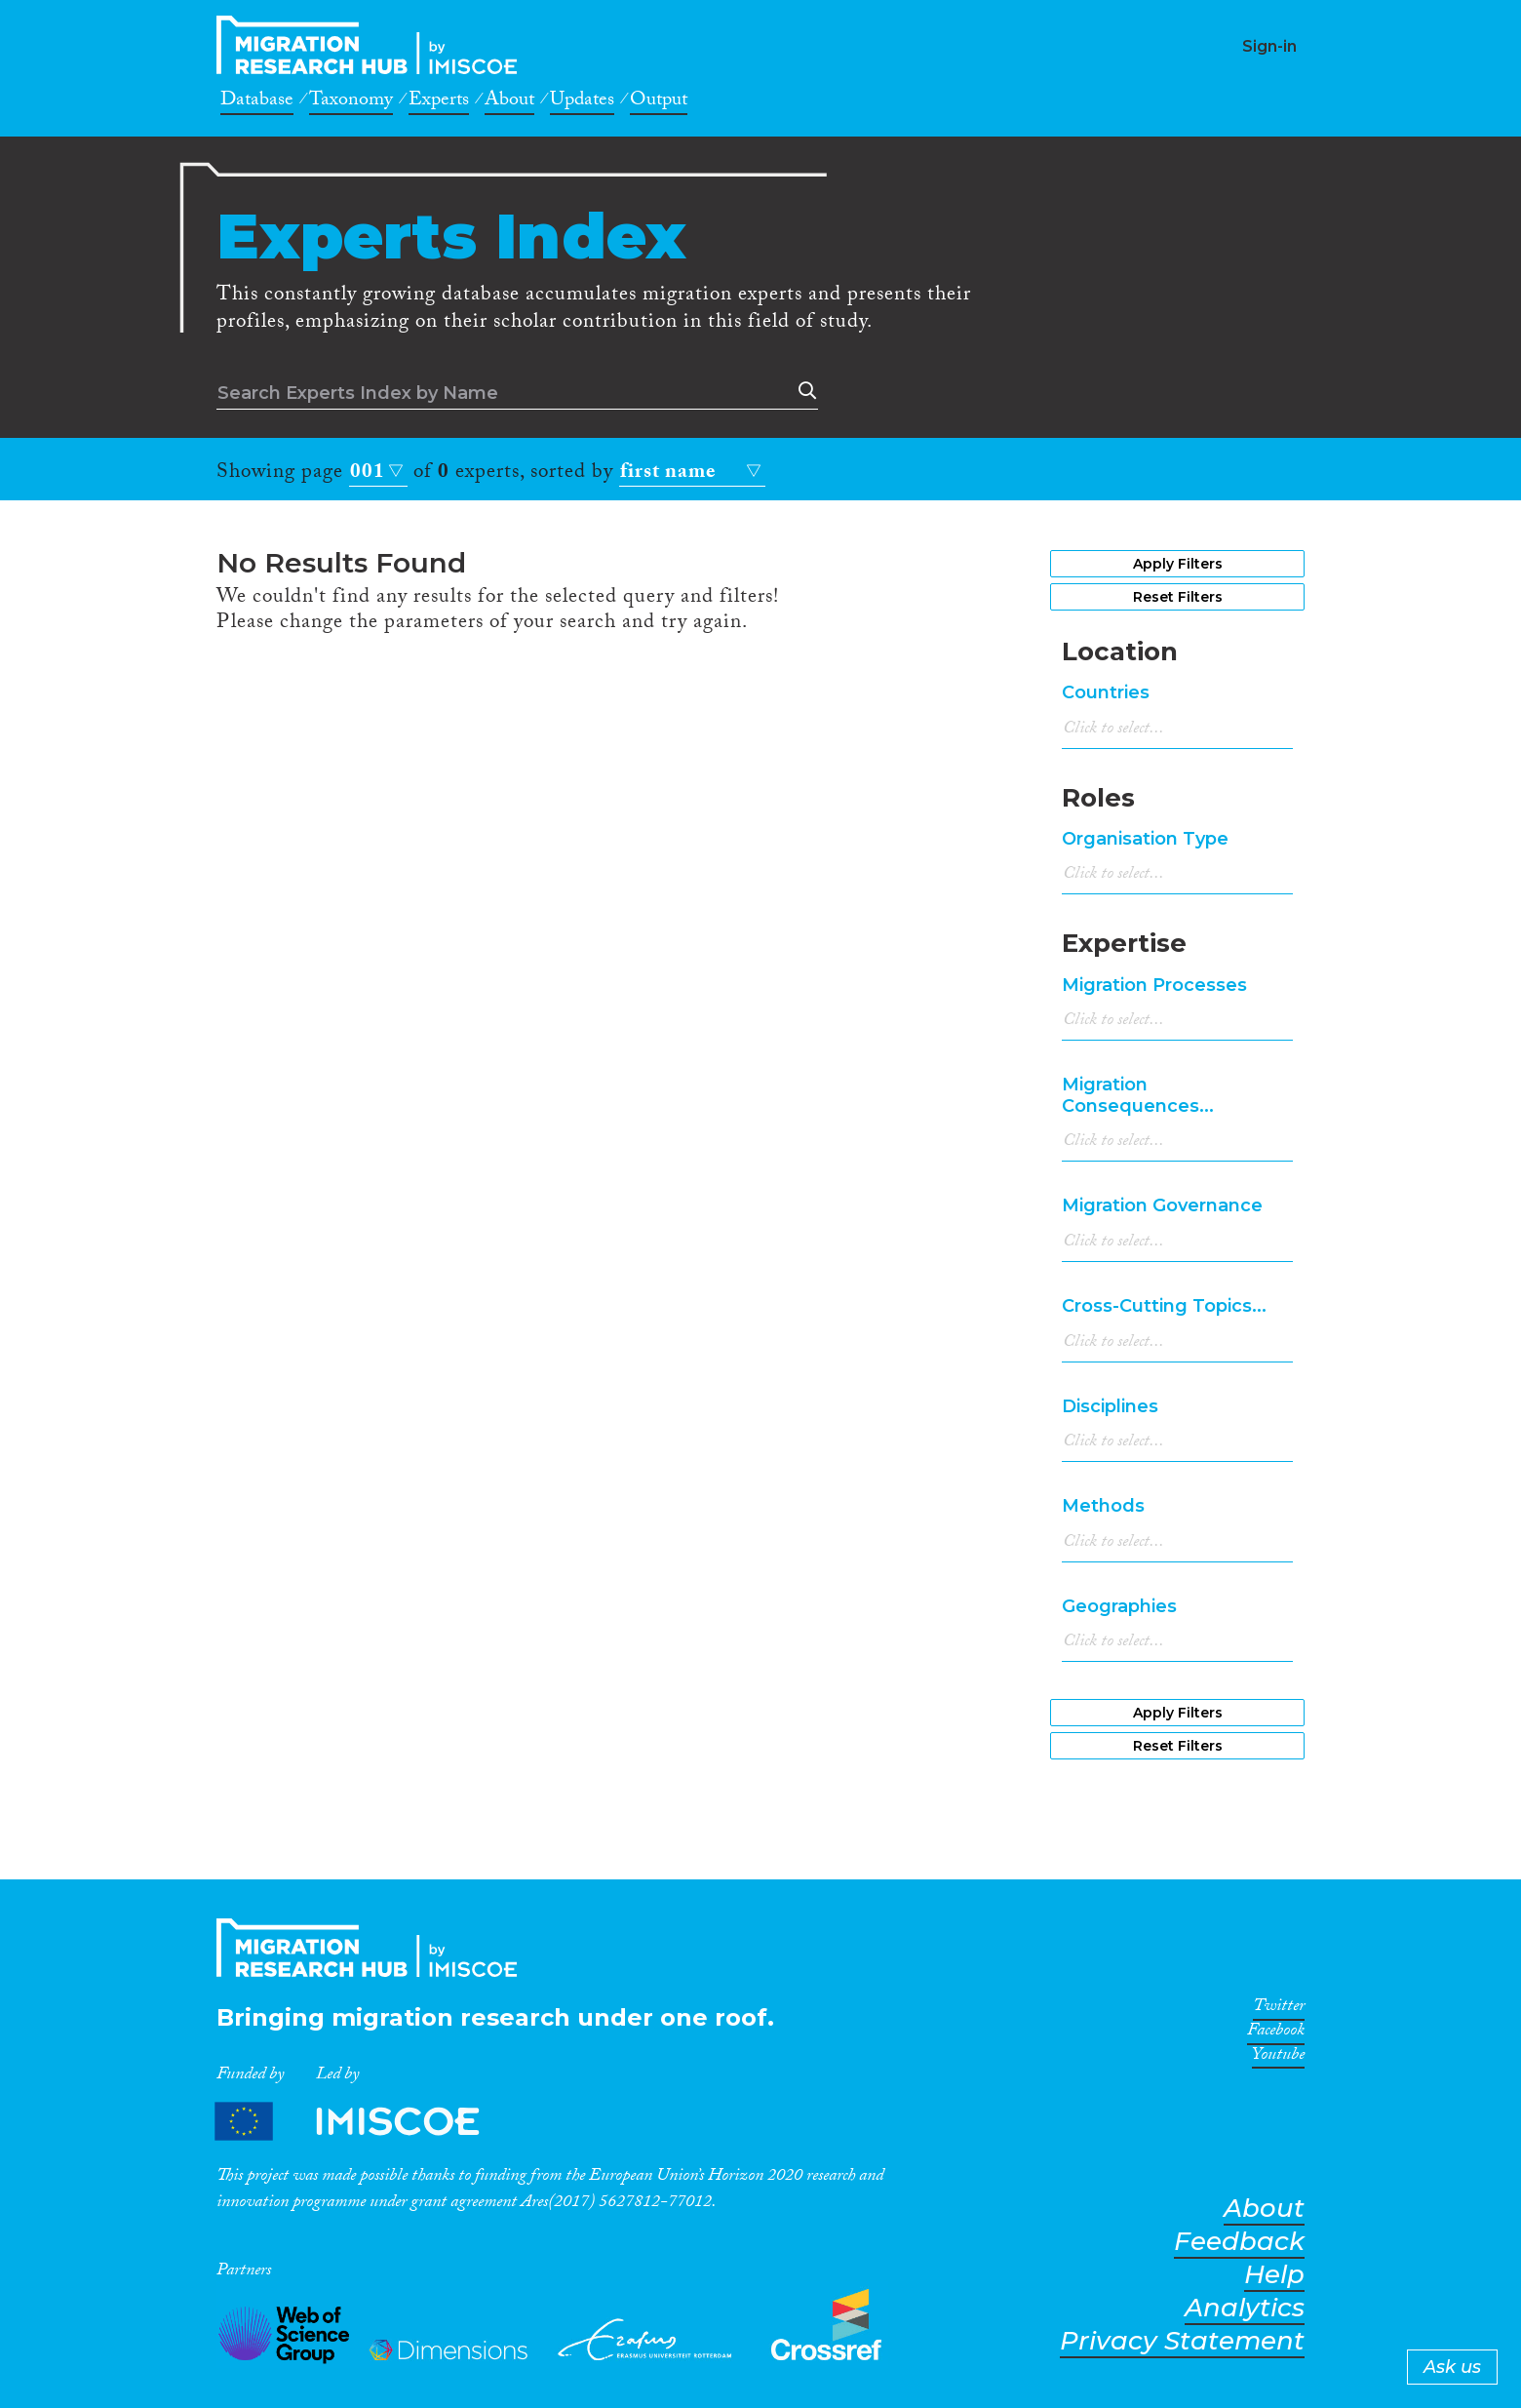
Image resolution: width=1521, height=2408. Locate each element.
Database (256, 102)
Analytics (1245, 2308)
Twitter (1279, 2009)
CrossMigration (372, 45)
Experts (439, 102)
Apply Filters (1178, 563)
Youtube (1278, 2058)
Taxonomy (351, 102)
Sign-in (1269, 46)
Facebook (1276, 2033)
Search (803, 391)
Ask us (1452, 2367)
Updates (582, 102)
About (509, 102)
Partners (364, 2121)
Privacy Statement (1182, 2341)
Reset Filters (1178, 597)
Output (658, 102)
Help (1274, 2275)
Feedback (1239, 2242)
